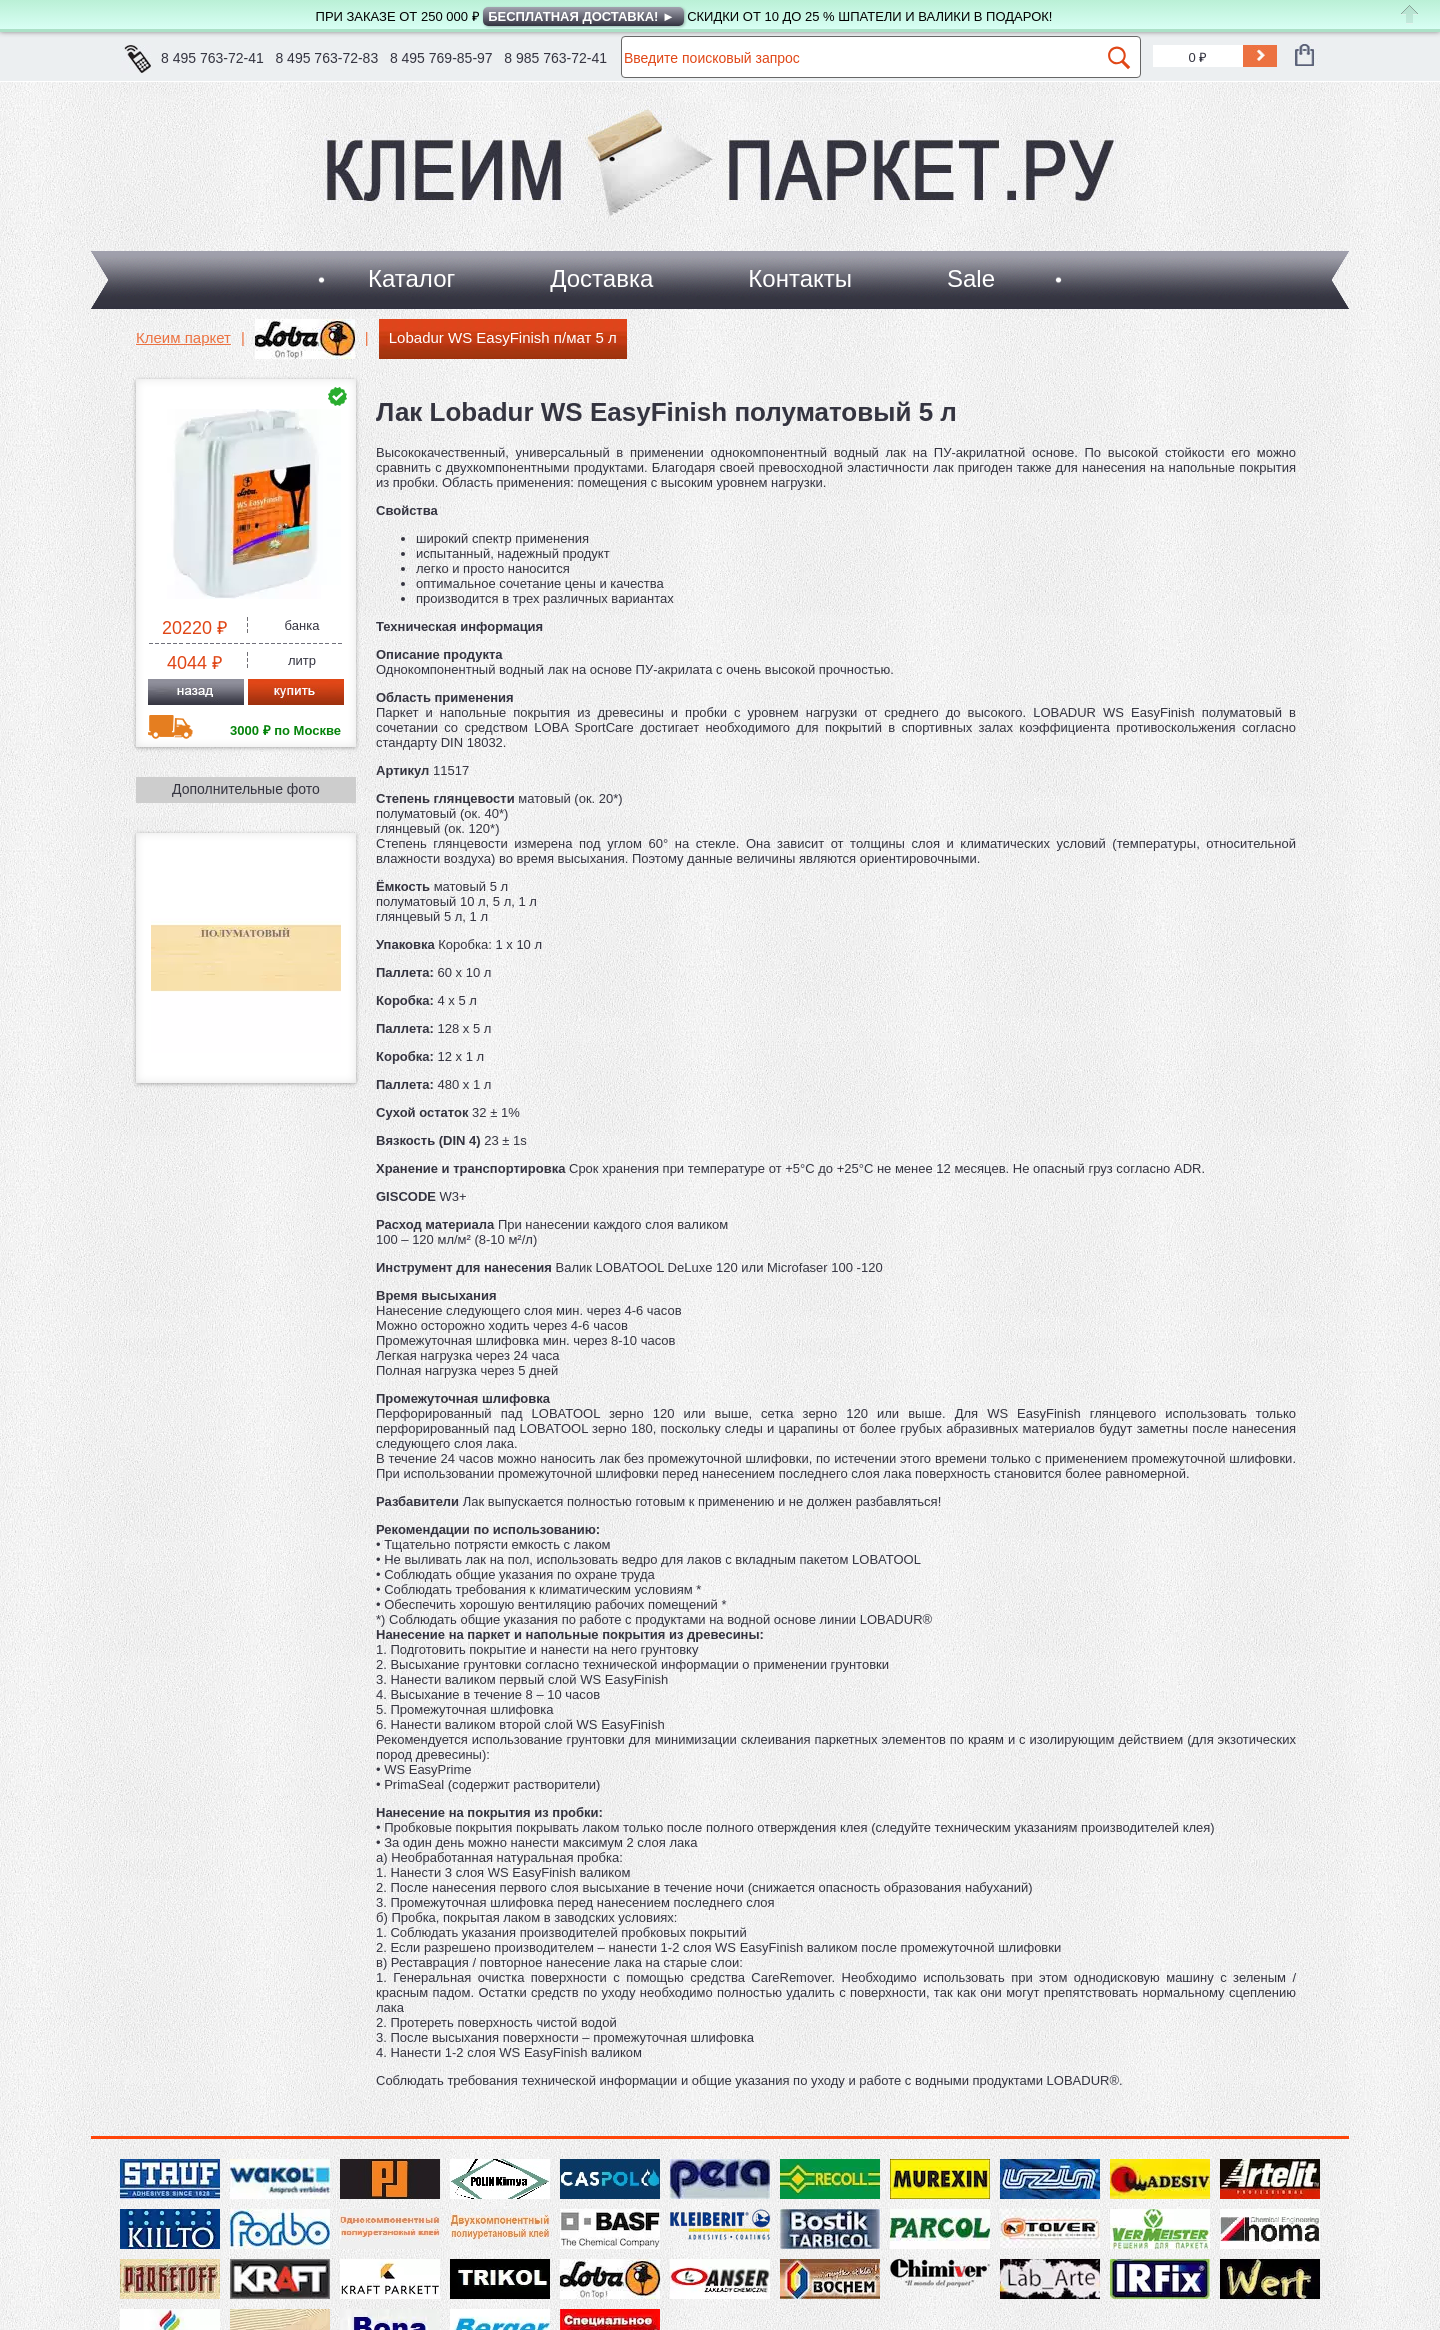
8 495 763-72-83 (326, 58)
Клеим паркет (183, 337)
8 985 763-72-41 (555, 58)
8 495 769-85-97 (441, 58)
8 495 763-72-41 (212, 58)
